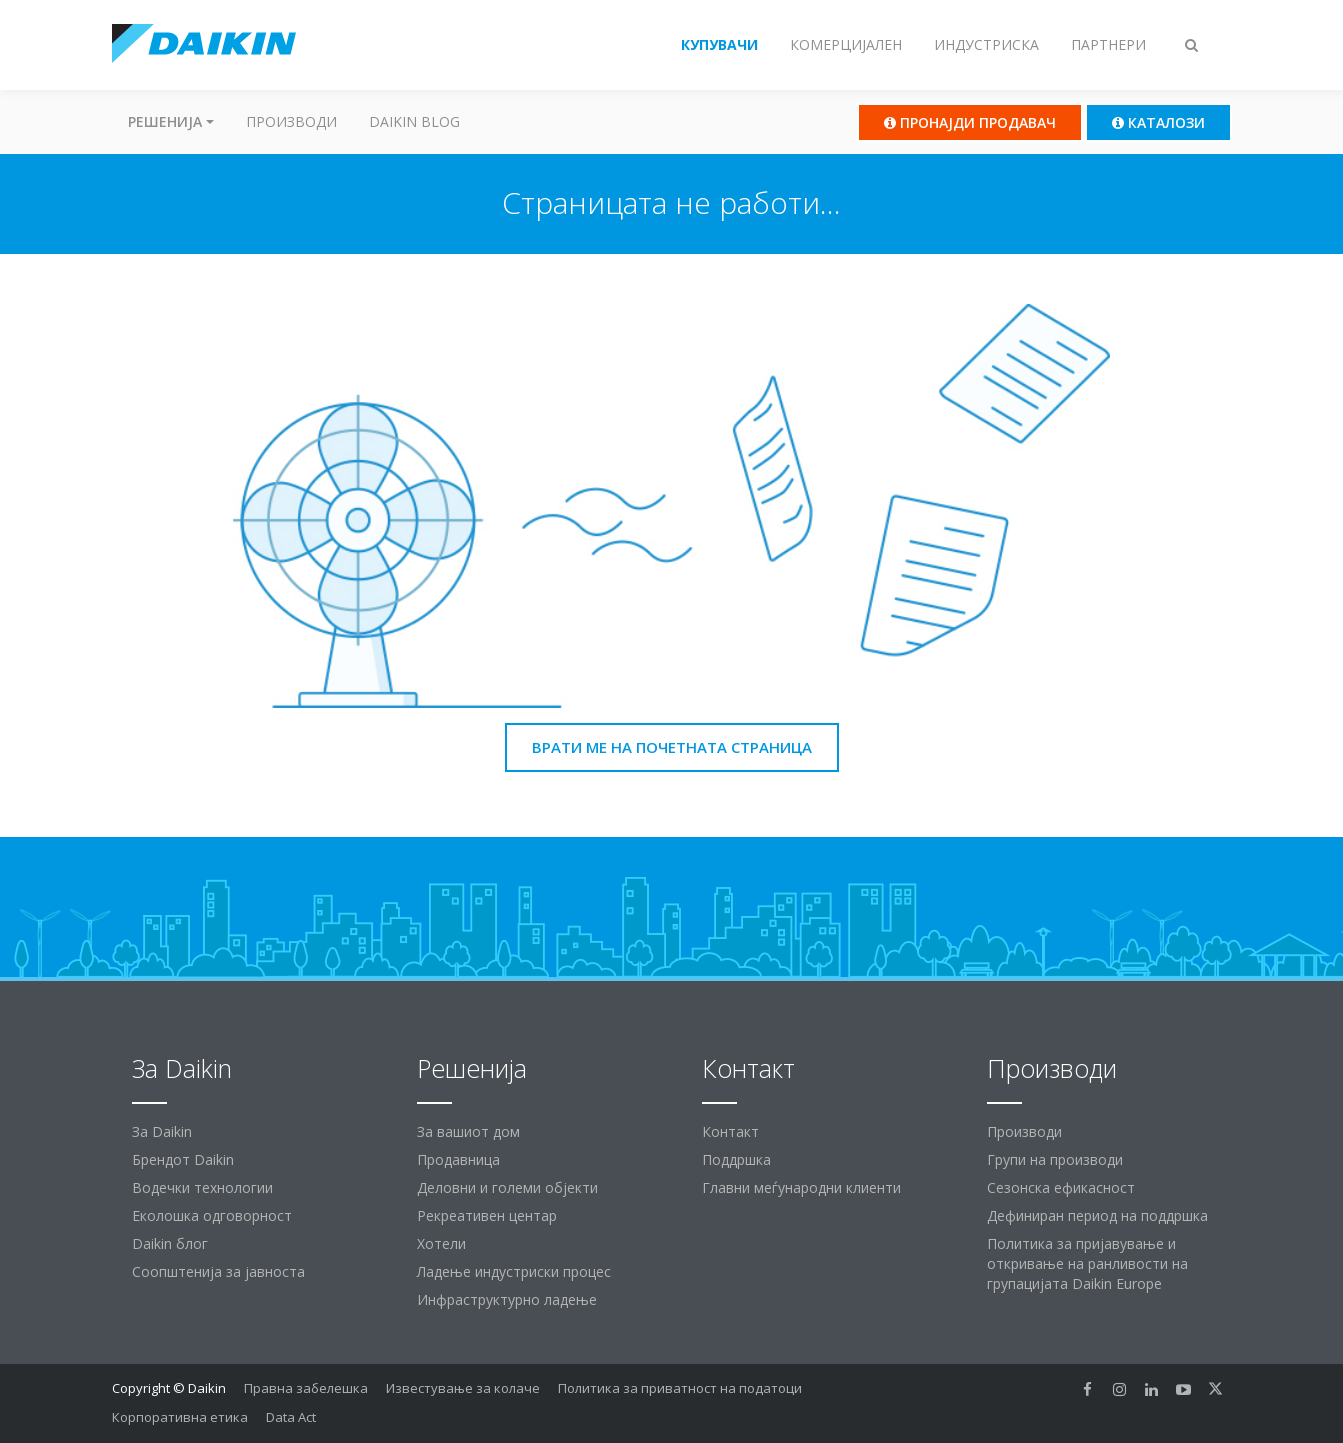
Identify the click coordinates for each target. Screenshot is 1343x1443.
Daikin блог (170, 1243)
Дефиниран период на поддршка (1097, 1215)
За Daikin (162, 1131)
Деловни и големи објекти (507, 1187)
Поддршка (736, 1159)
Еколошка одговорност (212, 1215)
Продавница (458, 1159)
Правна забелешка (306, 1388)
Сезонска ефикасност (1061, 1187)
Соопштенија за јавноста (218, 1271)
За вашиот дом (468, 1131)
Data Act (291, 1417)
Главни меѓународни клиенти (801, 1187)
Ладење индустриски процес (514, 1271)
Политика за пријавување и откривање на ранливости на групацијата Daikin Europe (1087, 1263)
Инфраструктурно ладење (507, 1299)
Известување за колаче (463, 1388)
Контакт (730, 1131)
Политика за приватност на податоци (680, 1388)
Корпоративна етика (180, 1417)
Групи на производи (1055, 1159)
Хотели (441, 1243)
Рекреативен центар (487, 1215)
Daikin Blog (414, 121)
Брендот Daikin (183, 1159)
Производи (291, 121)
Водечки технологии (202, 1187)
